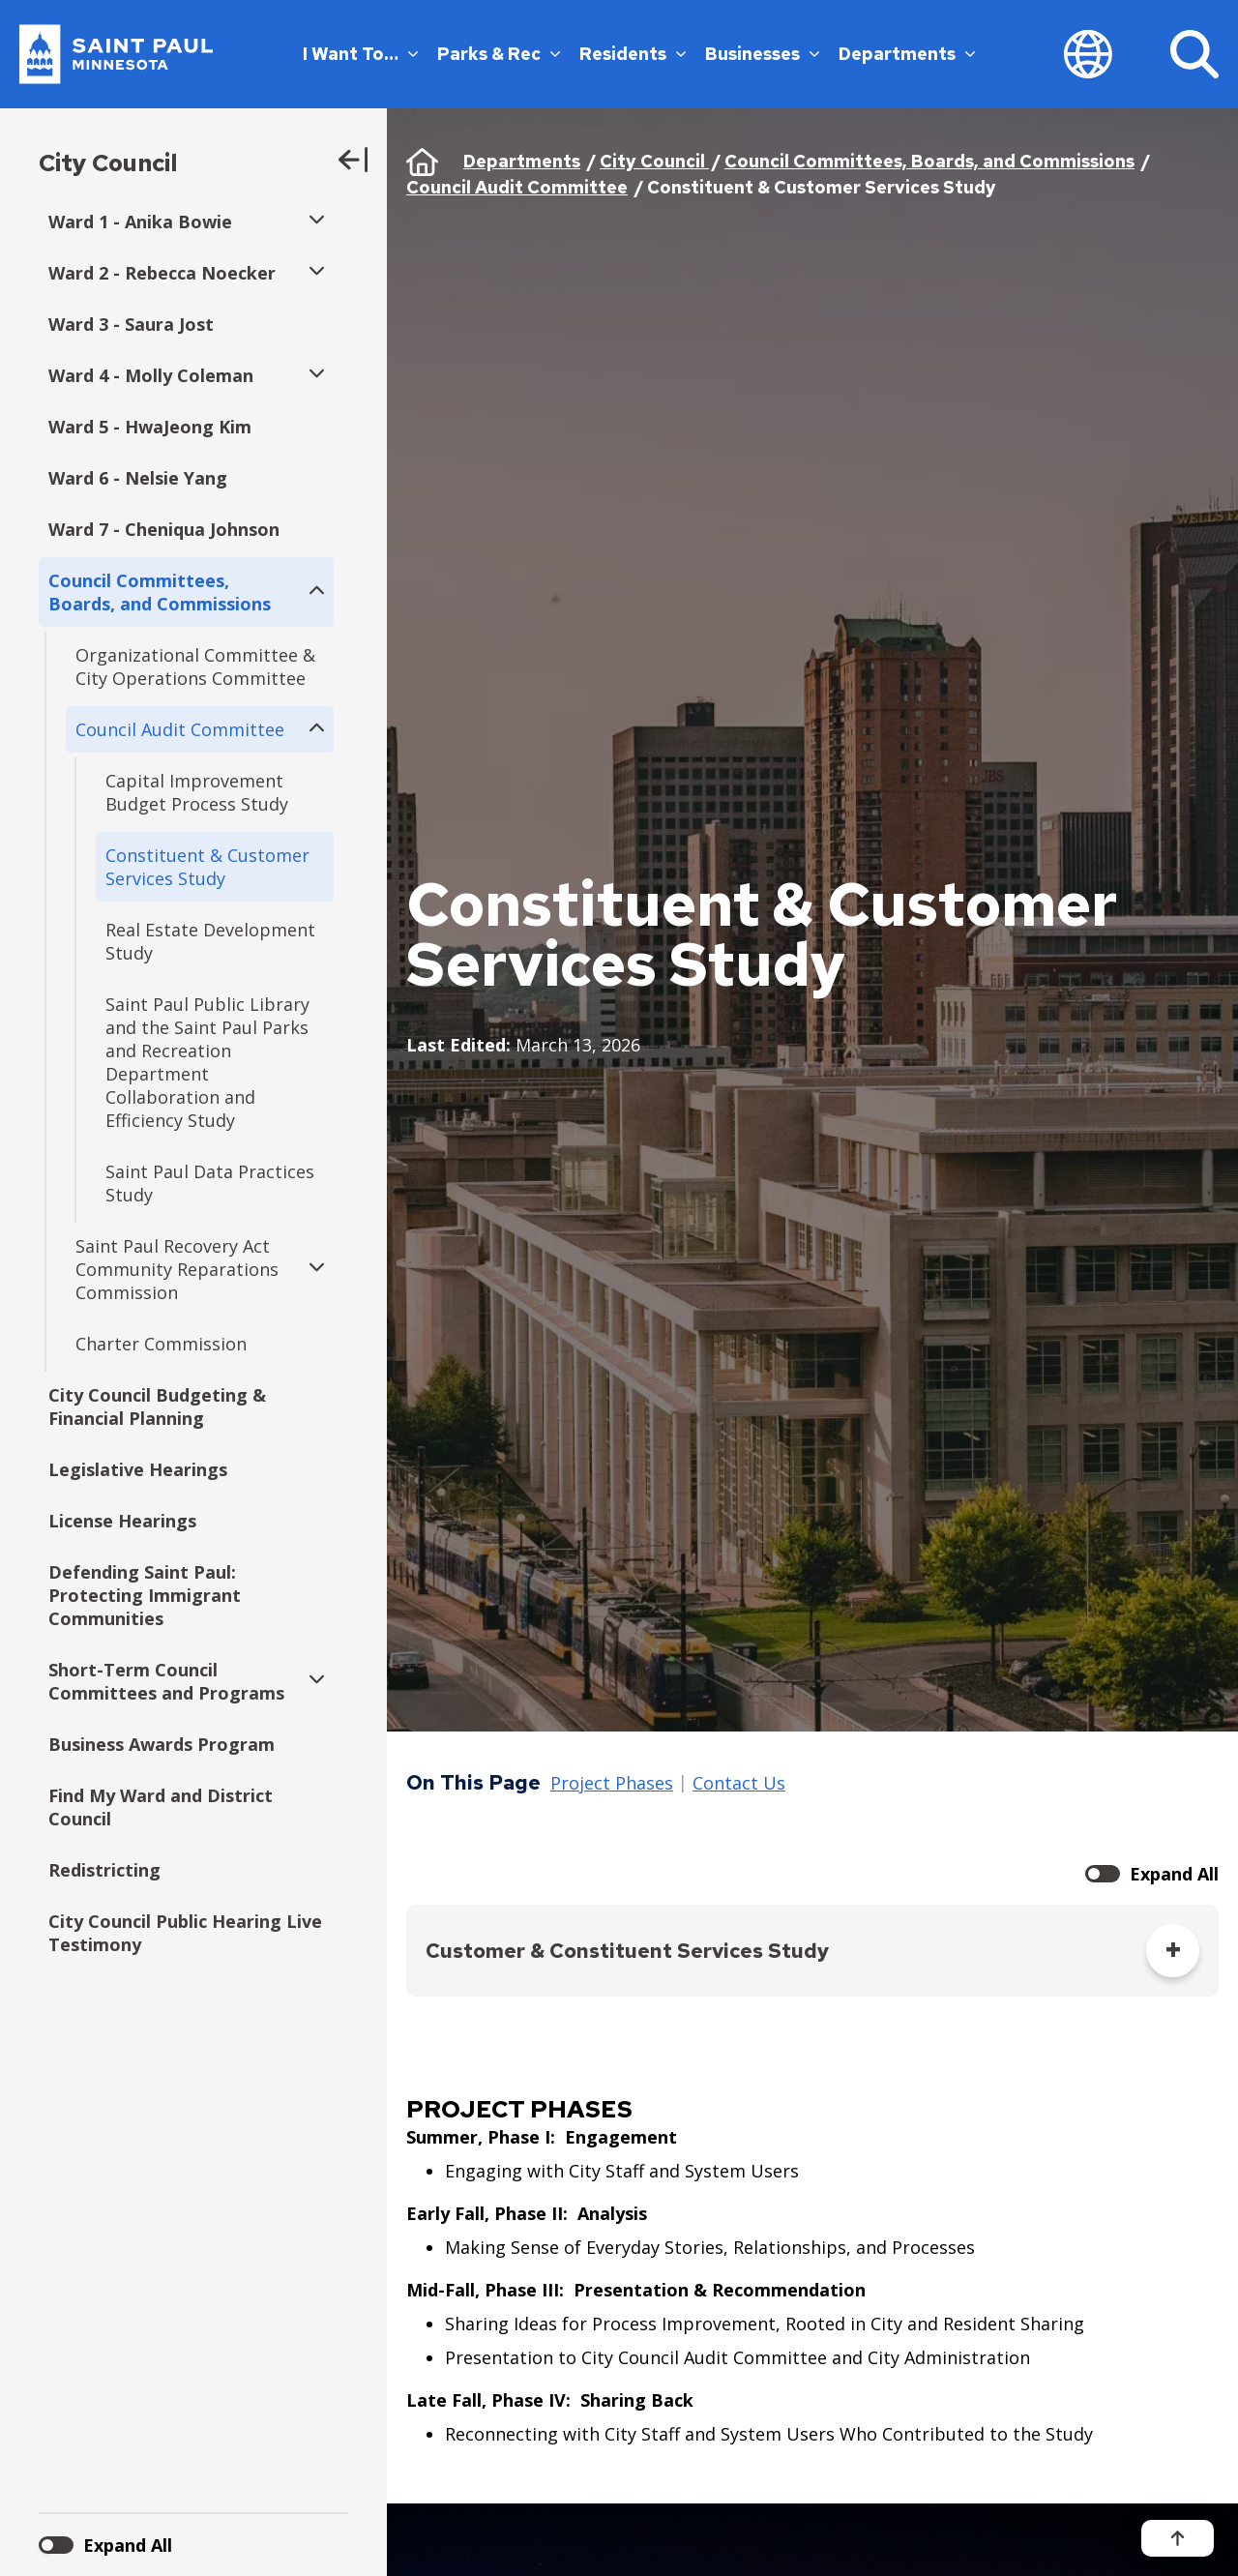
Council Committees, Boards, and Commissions (929, 161)
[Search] (1194, 54)
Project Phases (611, 1783)
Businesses (762, 54)
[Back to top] (1177, 2538)
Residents (632, 54)
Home (422, 161)
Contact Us (739, 1783)
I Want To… (360, 54)
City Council (108, 163)
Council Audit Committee (517, 187)
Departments (907, 54)
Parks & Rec (498, 54)
